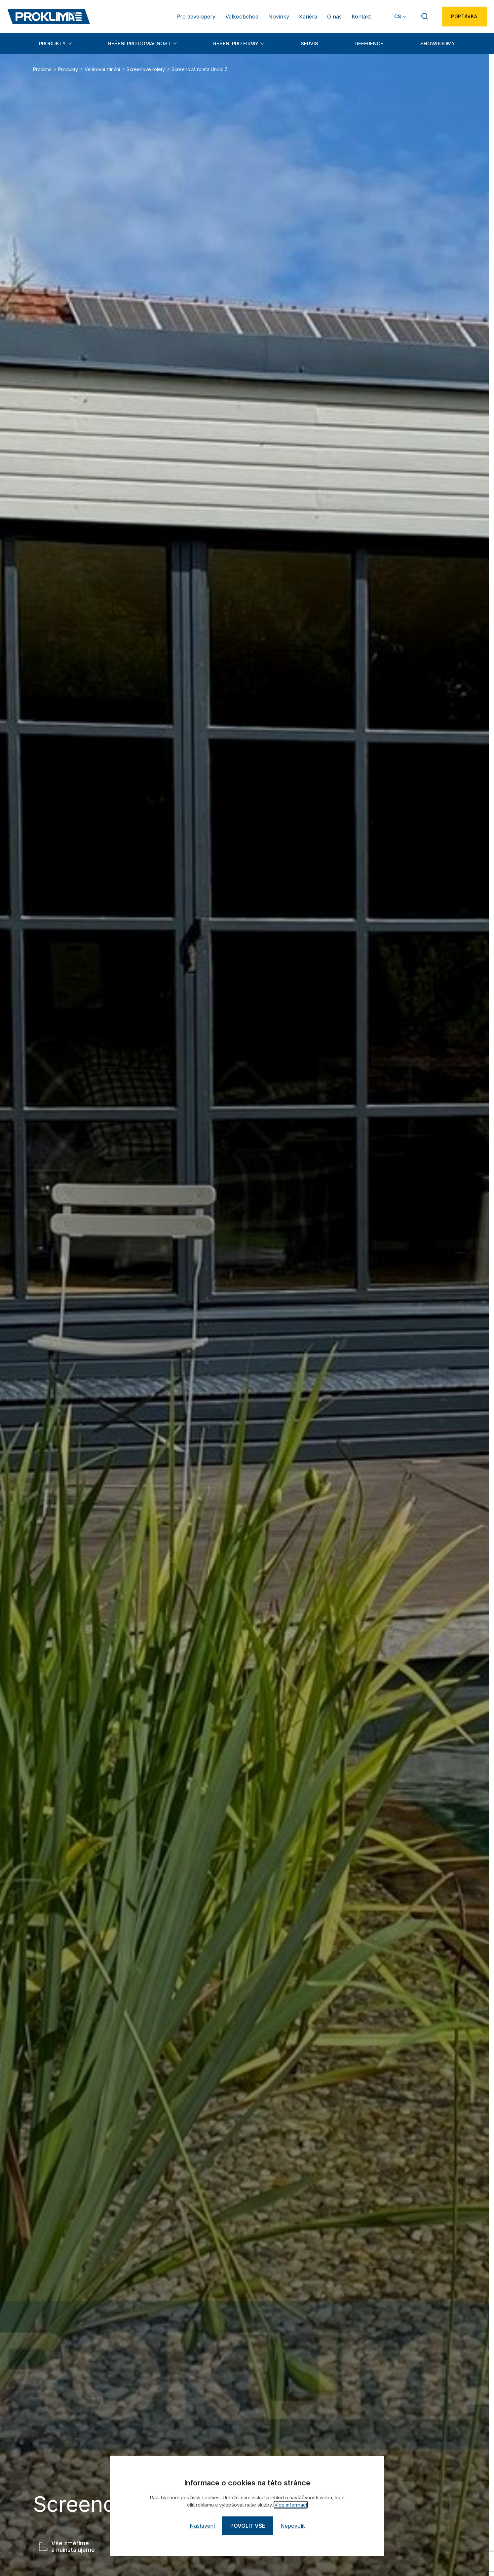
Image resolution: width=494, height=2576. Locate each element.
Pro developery (195, 17)
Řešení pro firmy (235, 43)
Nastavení (202, 2525)
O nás (334, 17)
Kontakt (361, 17)
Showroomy (437, 43)
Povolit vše (247, 2525)
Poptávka (464, 16)
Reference (369, 43)
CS (397, 16)
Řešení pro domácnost (139, 43)
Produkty (52, 43)
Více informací (290, 2505)
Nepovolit (293, 2525)
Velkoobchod (241, 17)
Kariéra (308, 17)
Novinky (278, 17)
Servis (309, 43)
